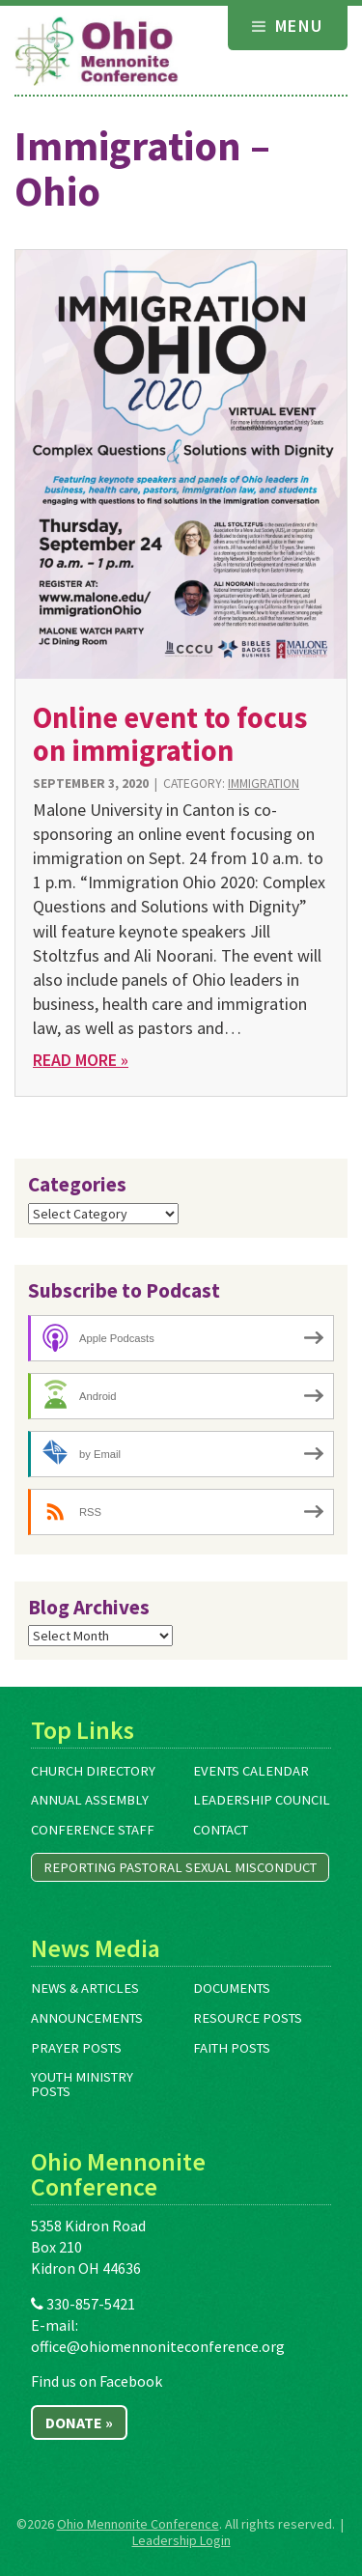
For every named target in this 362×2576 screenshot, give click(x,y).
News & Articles (85, 1988)
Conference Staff (92, 1829)
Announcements (87, 2018)
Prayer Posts (76, 2048)
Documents (231, 1988)
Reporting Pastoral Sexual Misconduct (180, 1867)
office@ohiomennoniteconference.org (158, 2346)
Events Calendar (251, 1770)
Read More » (80, 1060)
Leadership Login (181, 2540)
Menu (287, 25)
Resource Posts (247, 2018)
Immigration (263, 783)
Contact (220, 1829)
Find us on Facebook (96, 2381)
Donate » (79, 2422)
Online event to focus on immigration (170, 733)
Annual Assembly (90, 1799)
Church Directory (93, 1770)
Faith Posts (231, 2048)
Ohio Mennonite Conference (138, 2524)
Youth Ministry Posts (82, 2084)
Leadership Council (261, 1799)
